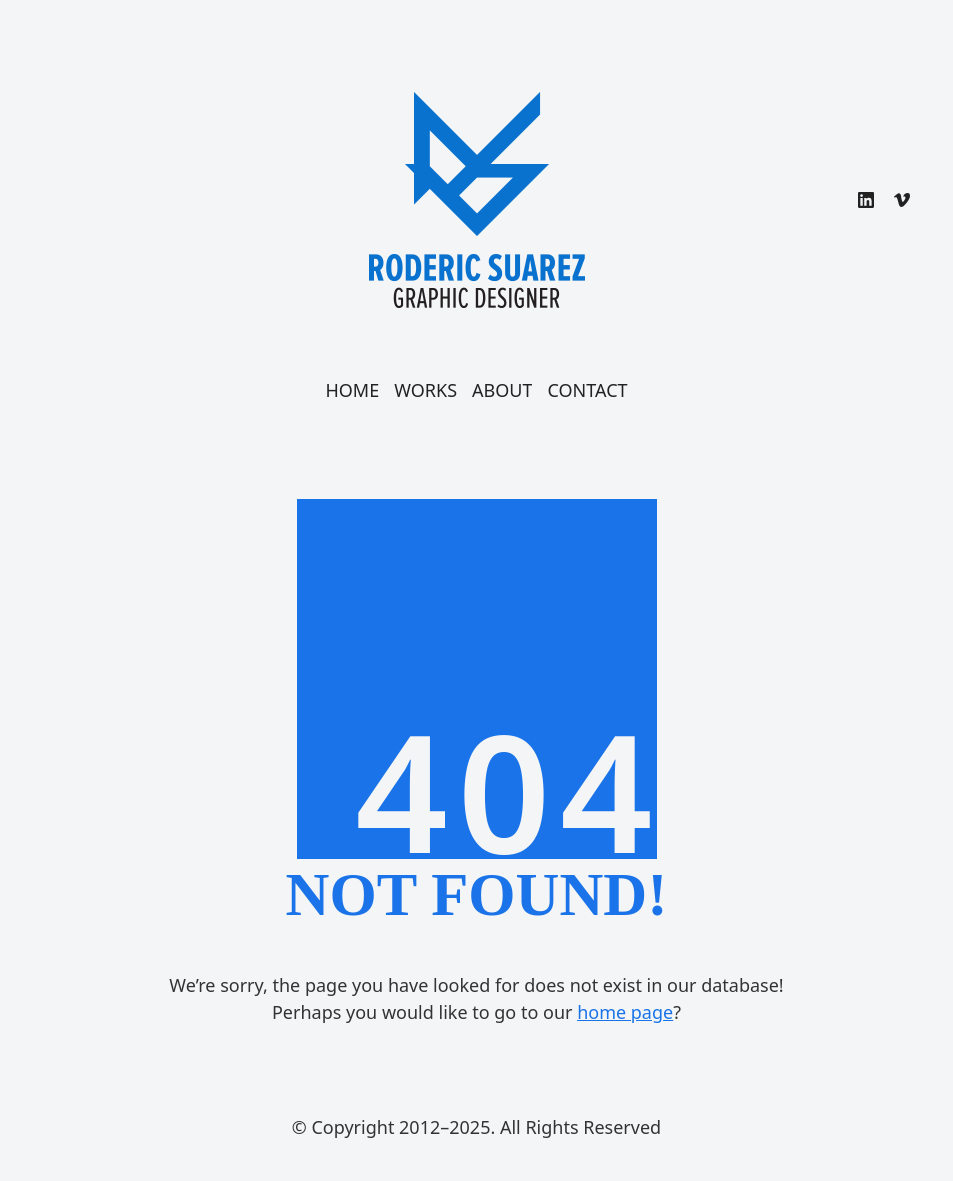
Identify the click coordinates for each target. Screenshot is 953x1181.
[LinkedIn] (866, 200)
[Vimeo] (902, 200)
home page (625, 1012)
